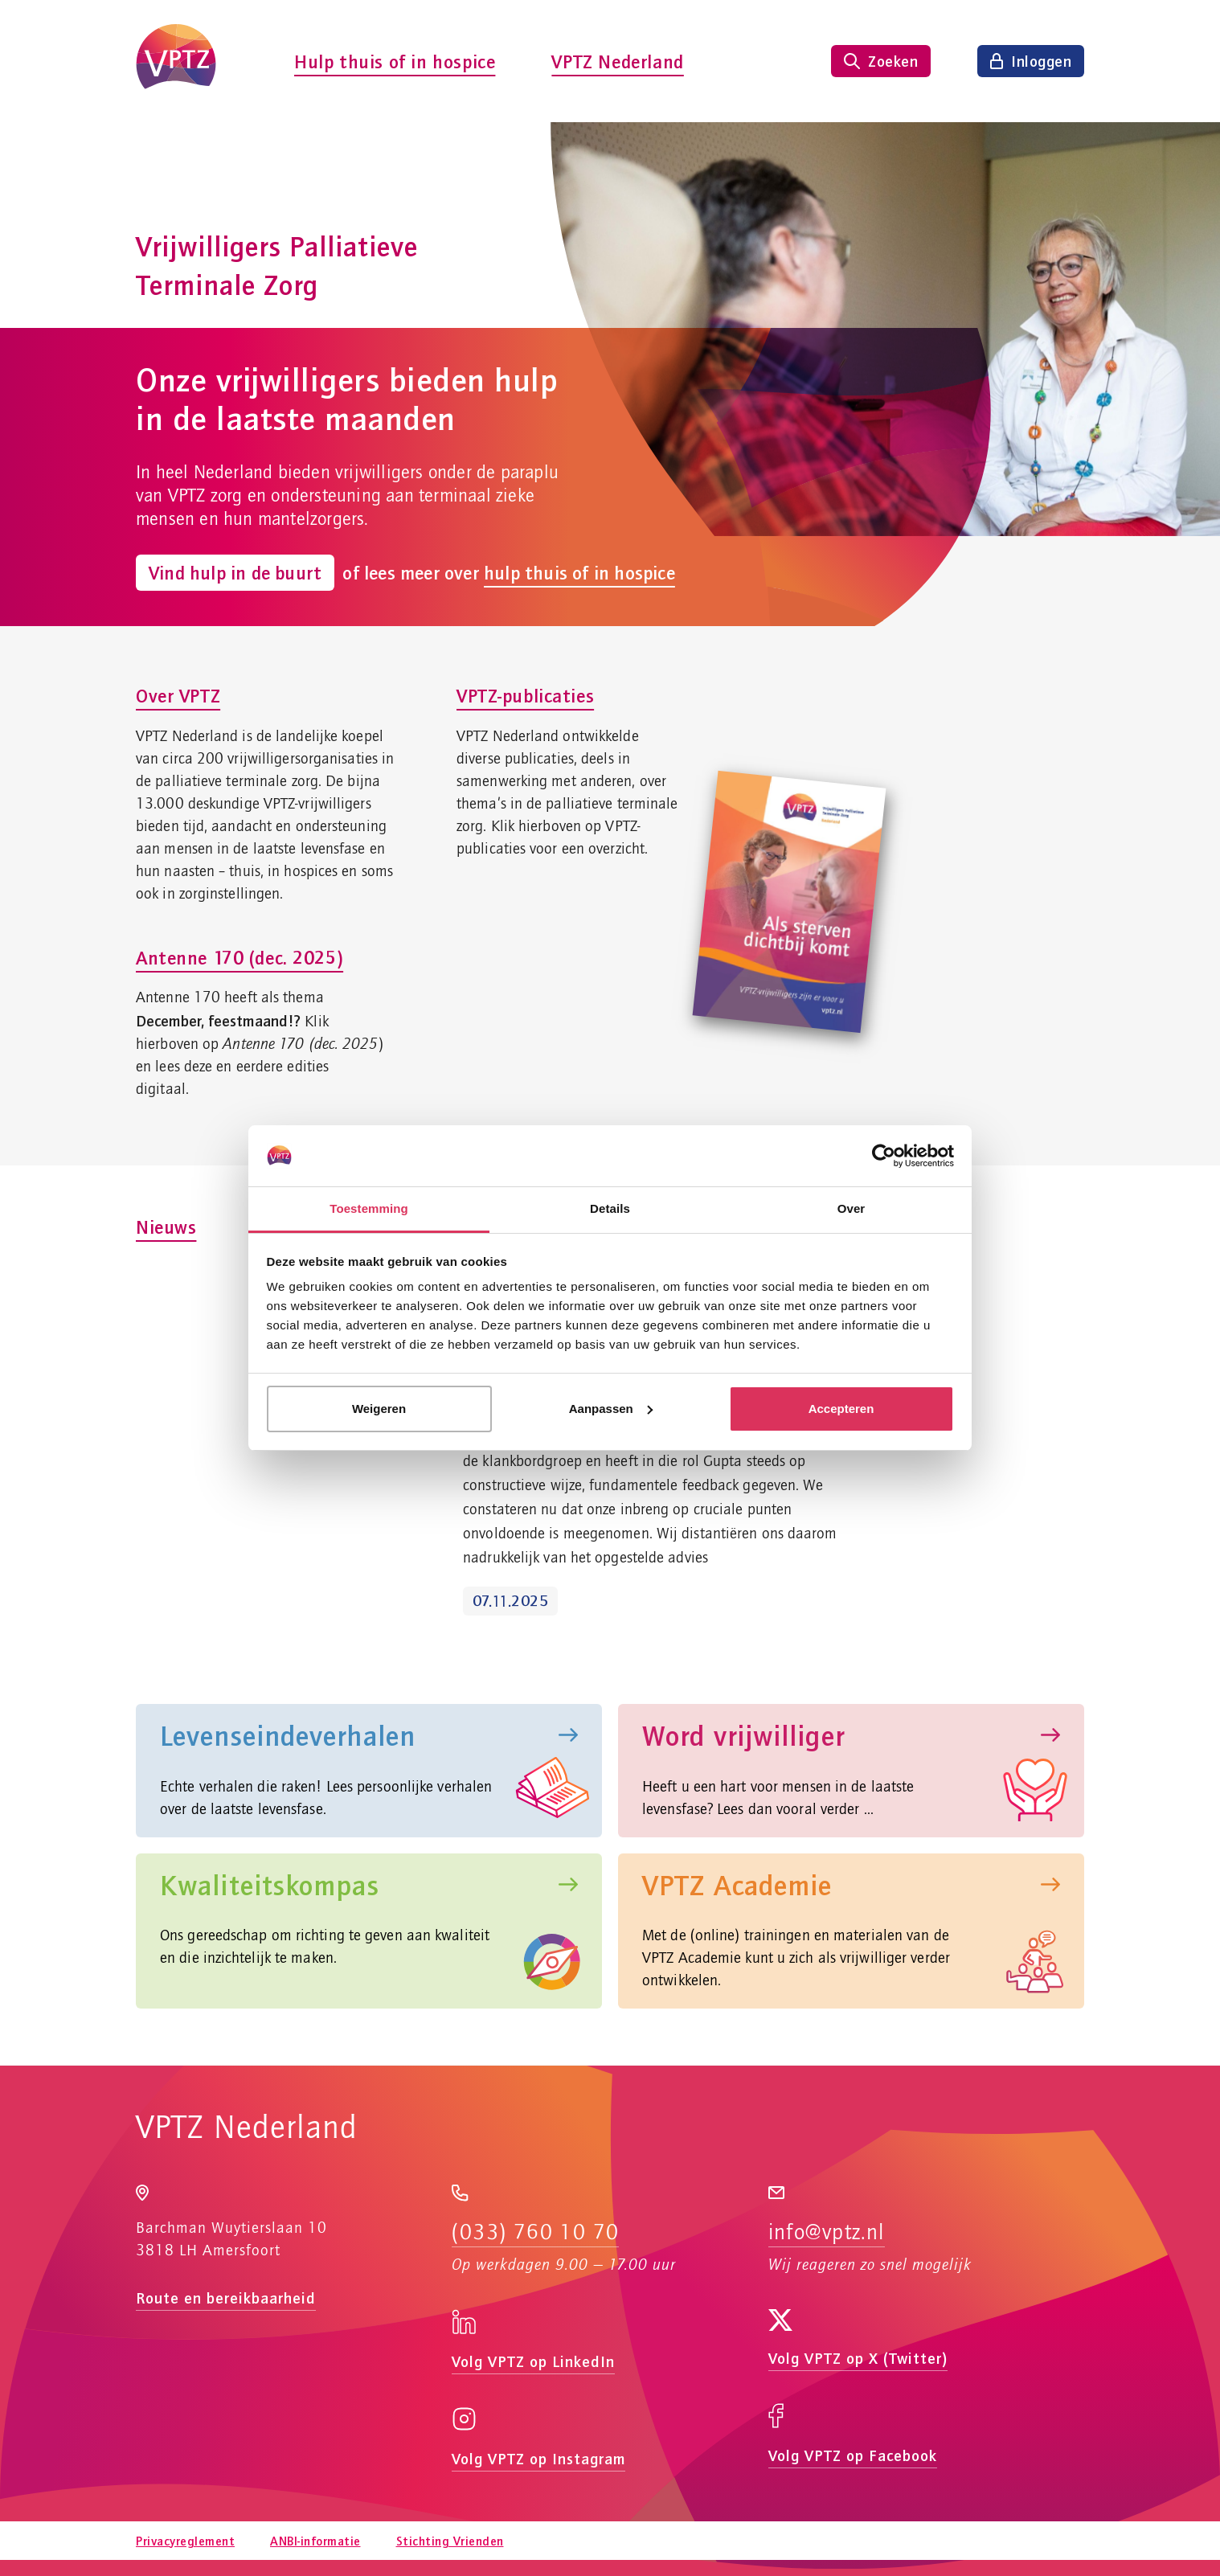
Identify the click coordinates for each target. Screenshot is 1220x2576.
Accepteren (841, 1408)
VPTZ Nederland (617, 61)
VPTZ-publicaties (525, 695)
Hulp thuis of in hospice (394, 61)
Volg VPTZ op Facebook (852, 2455)
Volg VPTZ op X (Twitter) (858, 2358)
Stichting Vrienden (450, 2541)
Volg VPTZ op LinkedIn (533, 2361)
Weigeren (379, 1408)
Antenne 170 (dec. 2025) (239, 957)
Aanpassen (611, 1408)
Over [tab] (851, 1208)
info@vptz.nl (826, 2233)
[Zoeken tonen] (881, 61)
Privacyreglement (185, 2541)
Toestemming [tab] (369, 1208)
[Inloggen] (1030, 61)
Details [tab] (610, 1208)
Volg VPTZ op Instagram (538, 2458)
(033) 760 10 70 (535, 2233)
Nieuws (166, 1226)
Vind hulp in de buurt (235, 572)
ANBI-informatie (315, 2541)
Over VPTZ (178, 695)
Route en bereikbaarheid (226, 2297)
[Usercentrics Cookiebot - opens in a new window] (883, 1156)
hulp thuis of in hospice (579, 572)
